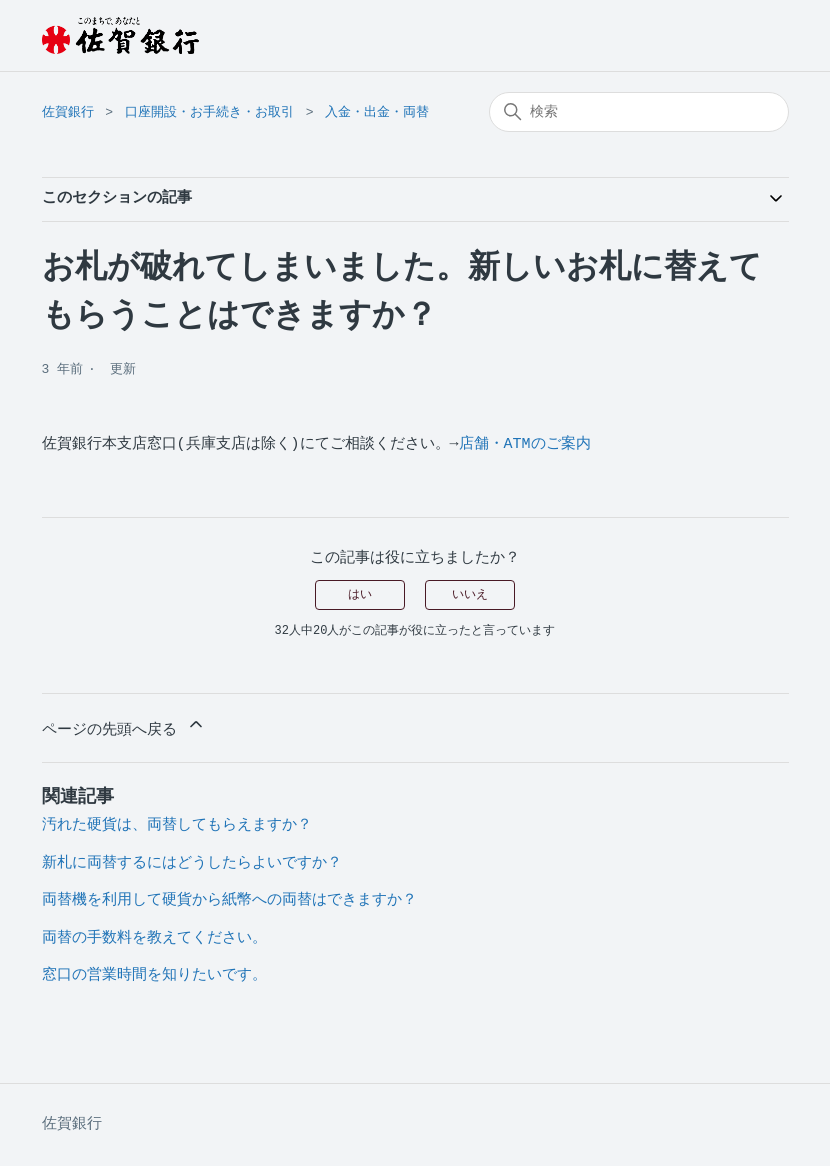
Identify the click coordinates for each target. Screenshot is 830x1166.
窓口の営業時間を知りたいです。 (154, 975)
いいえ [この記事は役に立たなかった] (470, 595)
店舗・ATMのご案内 (525, 444)
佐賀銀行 (68, 112)
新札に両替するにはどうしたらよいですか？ (192, 863)
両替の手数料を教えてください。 (154, 938)
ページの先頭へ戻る (124, 726)
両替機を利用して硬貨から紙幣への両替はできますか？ (229, 900)
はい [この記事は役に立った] (360, 595)
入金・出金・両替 (377, 112)
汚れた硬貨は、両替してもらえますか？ (177, 825)
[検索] (639, 112)
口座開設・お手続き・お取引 (209, 112)
